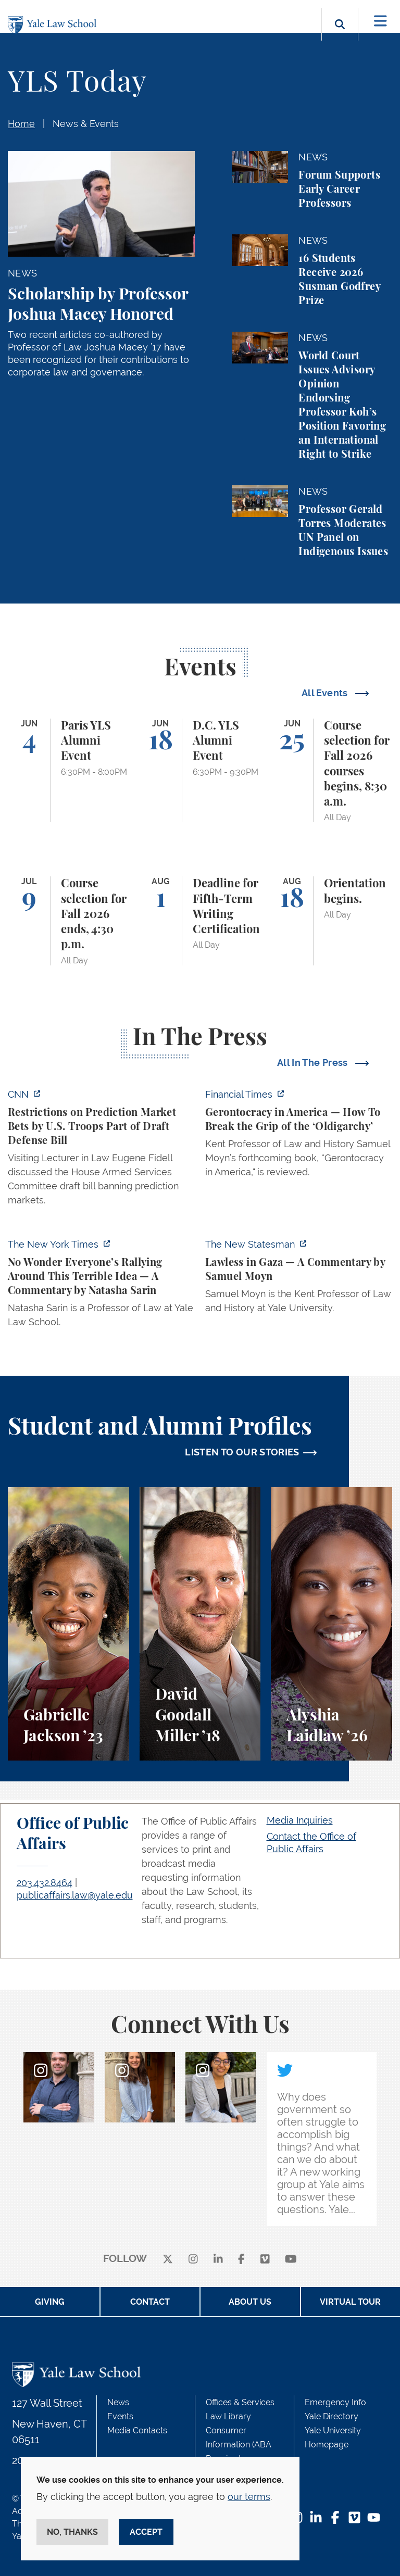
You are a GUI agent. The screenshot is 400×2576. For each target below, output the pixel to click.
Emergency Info (335, 2402)
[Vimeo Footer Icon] (354, 2518)
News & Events (86, 123)
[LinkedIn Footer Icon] (315, 2518)
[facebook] (241, 2259)
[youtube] (291, 2259)
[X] (167, 2259)
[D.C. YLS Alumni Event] (200, 771)
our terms (249, 2496)
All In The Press (313, 1062)
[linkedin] (218, 2259)
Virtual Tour (350, 2302)
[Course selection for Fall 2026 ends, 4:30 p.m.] (68, 920)
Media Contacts (137, 2430)
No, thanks (72, 2532)
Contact (150, 2302)
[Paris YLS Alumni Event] (68, 771)
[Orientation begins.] (331, 920)
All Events (326, 692)
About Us (250, 2302)
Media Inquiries (300, 1820)
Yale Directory (331, 2416)
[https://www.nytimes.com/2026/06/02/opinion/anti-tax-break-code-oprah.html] (101, 1286)
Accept (146, 2532)
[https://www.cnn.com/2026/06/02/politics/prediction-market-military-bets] (101, 1150)
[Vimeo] (265, 2259)
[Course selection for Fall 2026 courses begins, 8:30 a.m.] (331, 771)
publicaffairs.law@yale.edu (75, 1895)
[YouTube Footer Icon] (373, 2518)
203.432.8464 (44, 1882)
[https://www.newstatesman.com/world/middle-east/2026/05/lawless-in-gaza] (298, 1279)
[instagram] (193, 2259)
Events (120, 2416)
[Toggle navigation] (380, 21)
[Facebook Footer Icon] (335, 2518)
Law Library (228, 2416)
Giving (50, 2302)
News (118, 2402)
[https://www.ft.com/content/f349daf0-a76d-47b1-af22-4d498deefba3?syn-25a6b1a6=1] (298, 1136)
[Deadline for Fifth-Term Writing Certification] (200, 920)
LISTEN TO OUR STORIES (242, 1452)
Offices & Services (240, 2402)
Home (21, 123)
